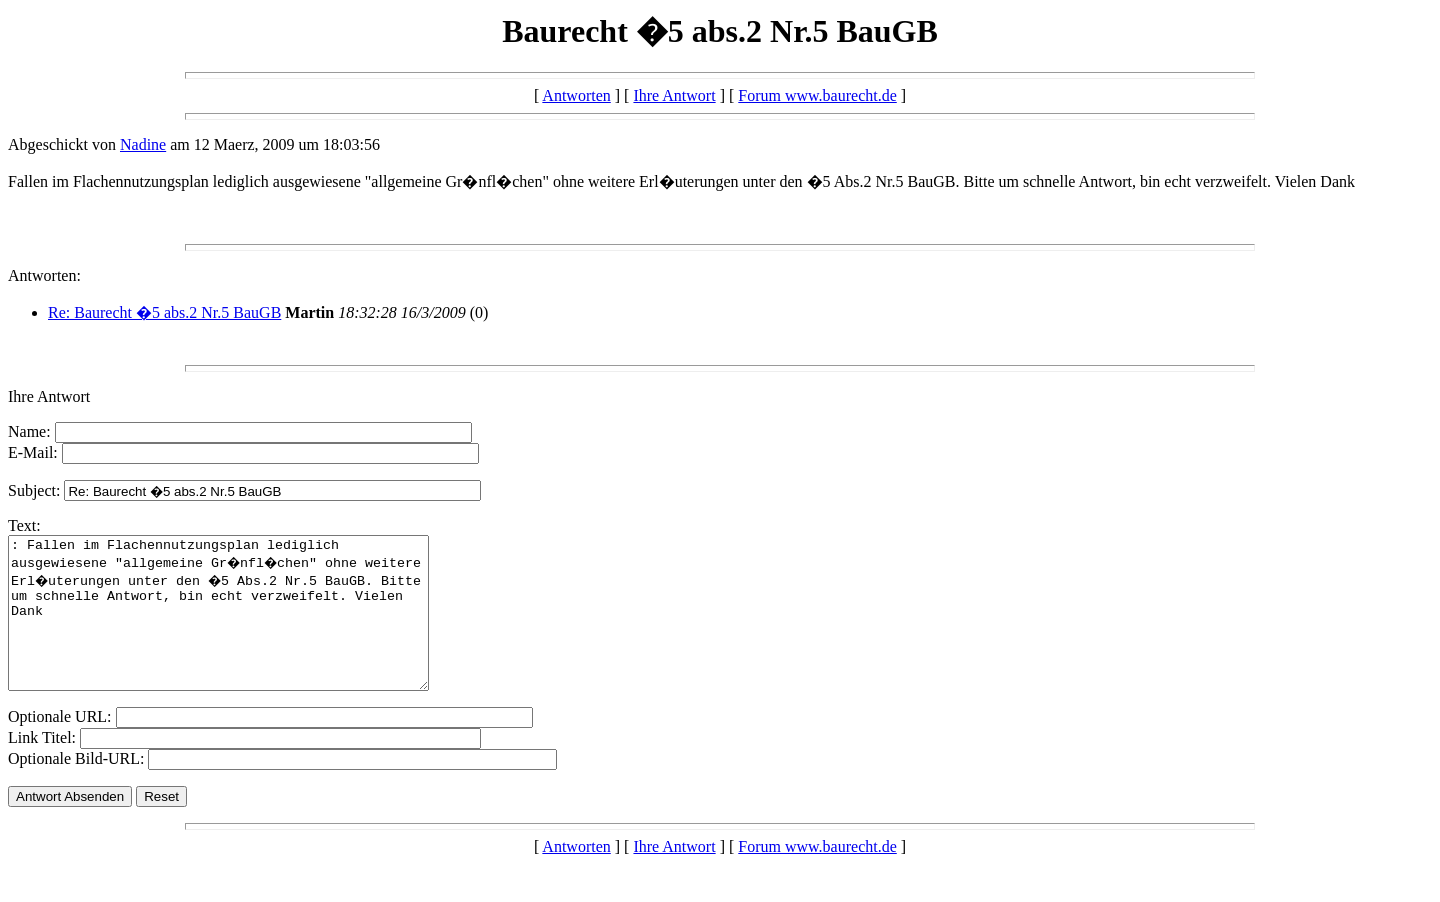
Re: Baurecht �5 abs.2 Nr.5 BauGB (164, 312)
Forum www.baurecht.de (817, 95)
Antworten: (44, 275)
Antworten (576, 95)
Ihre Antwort (674, 95)
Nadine (143, 144)
